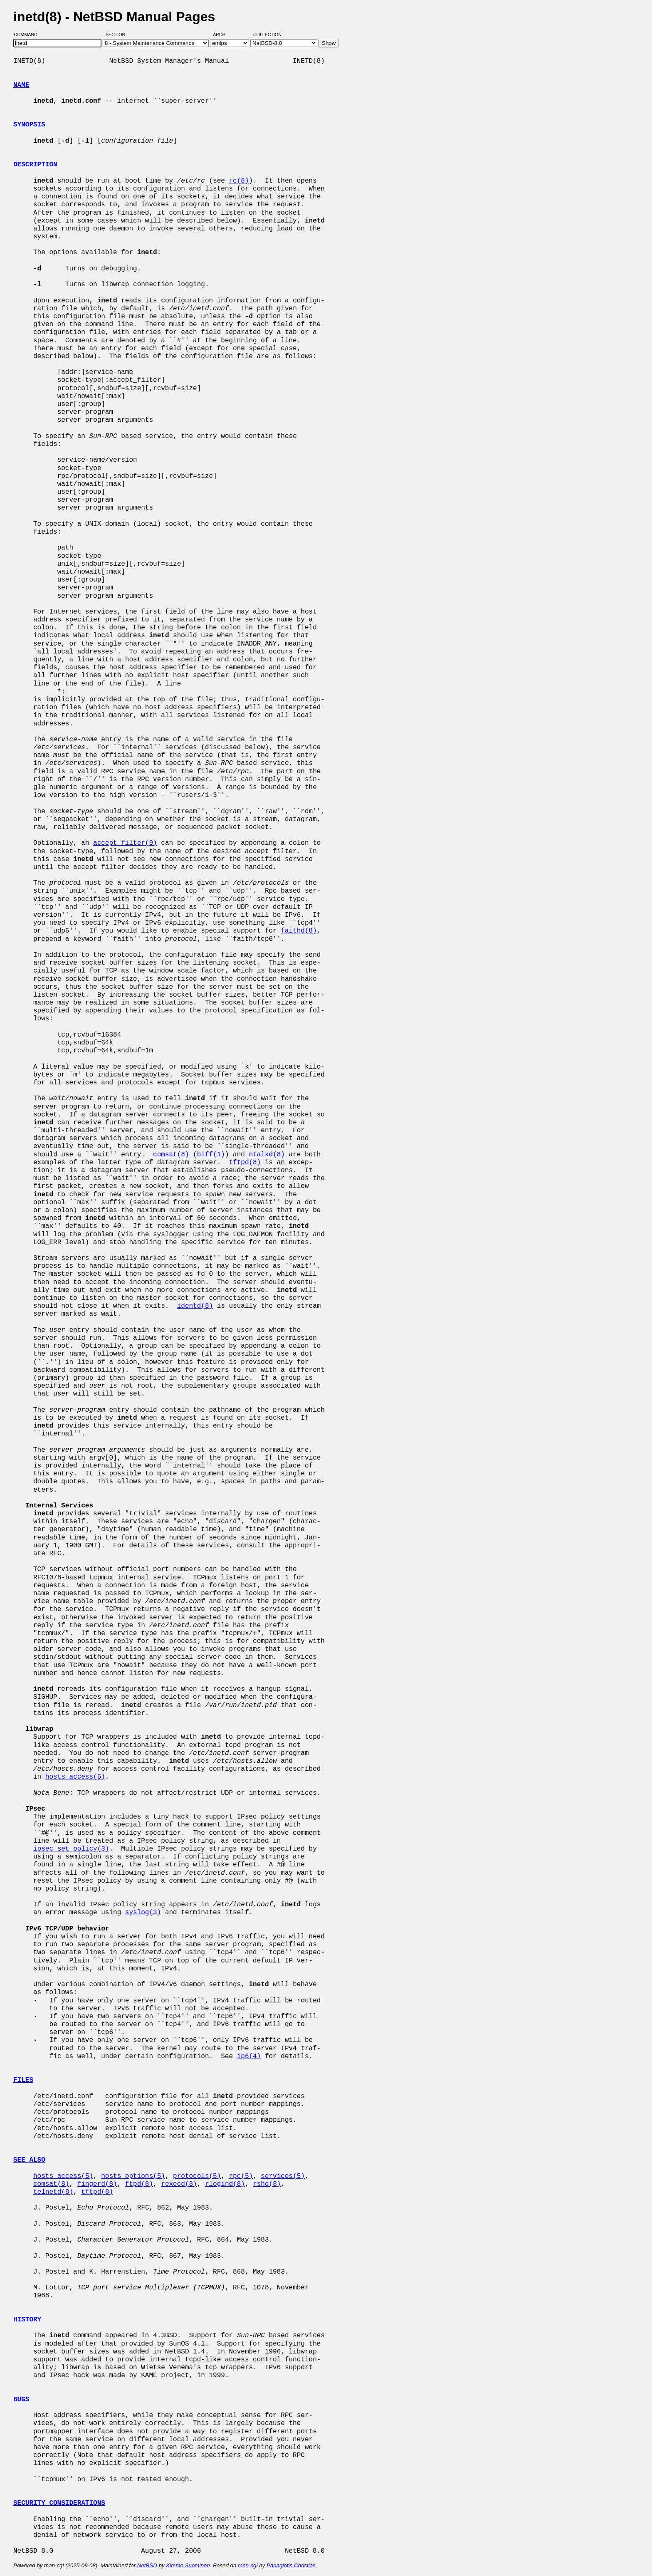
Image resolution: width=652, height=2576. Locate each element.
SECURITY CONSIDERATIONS (59, 2503)
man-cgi (247, 2565)
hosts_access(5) (75, 1777)
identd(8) (195, 1306)
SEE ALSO (29, 2160)
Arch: (223, 34)
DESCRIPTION (35, 164)
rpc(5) (241, 2176)
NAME (21, 85)
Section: (118, 34)
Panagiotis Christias (291, 2565)
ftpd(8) (139, 2184)
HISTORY (27, 2319)
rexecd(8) (179, 2184)
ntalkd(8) (266, 1154)
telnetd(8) (53, 2192)
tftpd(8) (245, 1162)
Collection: (268, 34)
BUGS (21, 2399)
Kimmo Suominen (188, 2565)
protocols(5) (197, 2176)
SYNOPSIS (29, 124)
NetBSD (147, 2565)
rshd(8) (267, 2184)
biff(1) (211, 1154)
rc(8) (239, 181)
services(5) (283, 2176)
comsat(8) (171, 1154)
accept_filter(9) (125, 843)
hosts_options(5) (133, 2176)
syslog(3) (143, 1912)
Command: (29, 34)
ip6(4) (249, 2056)
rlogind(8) (225, 2184)
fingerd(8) (97, 2184)
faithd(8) (298, 930)
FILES (23, 2080)
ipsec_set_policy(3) (71, 1848)
